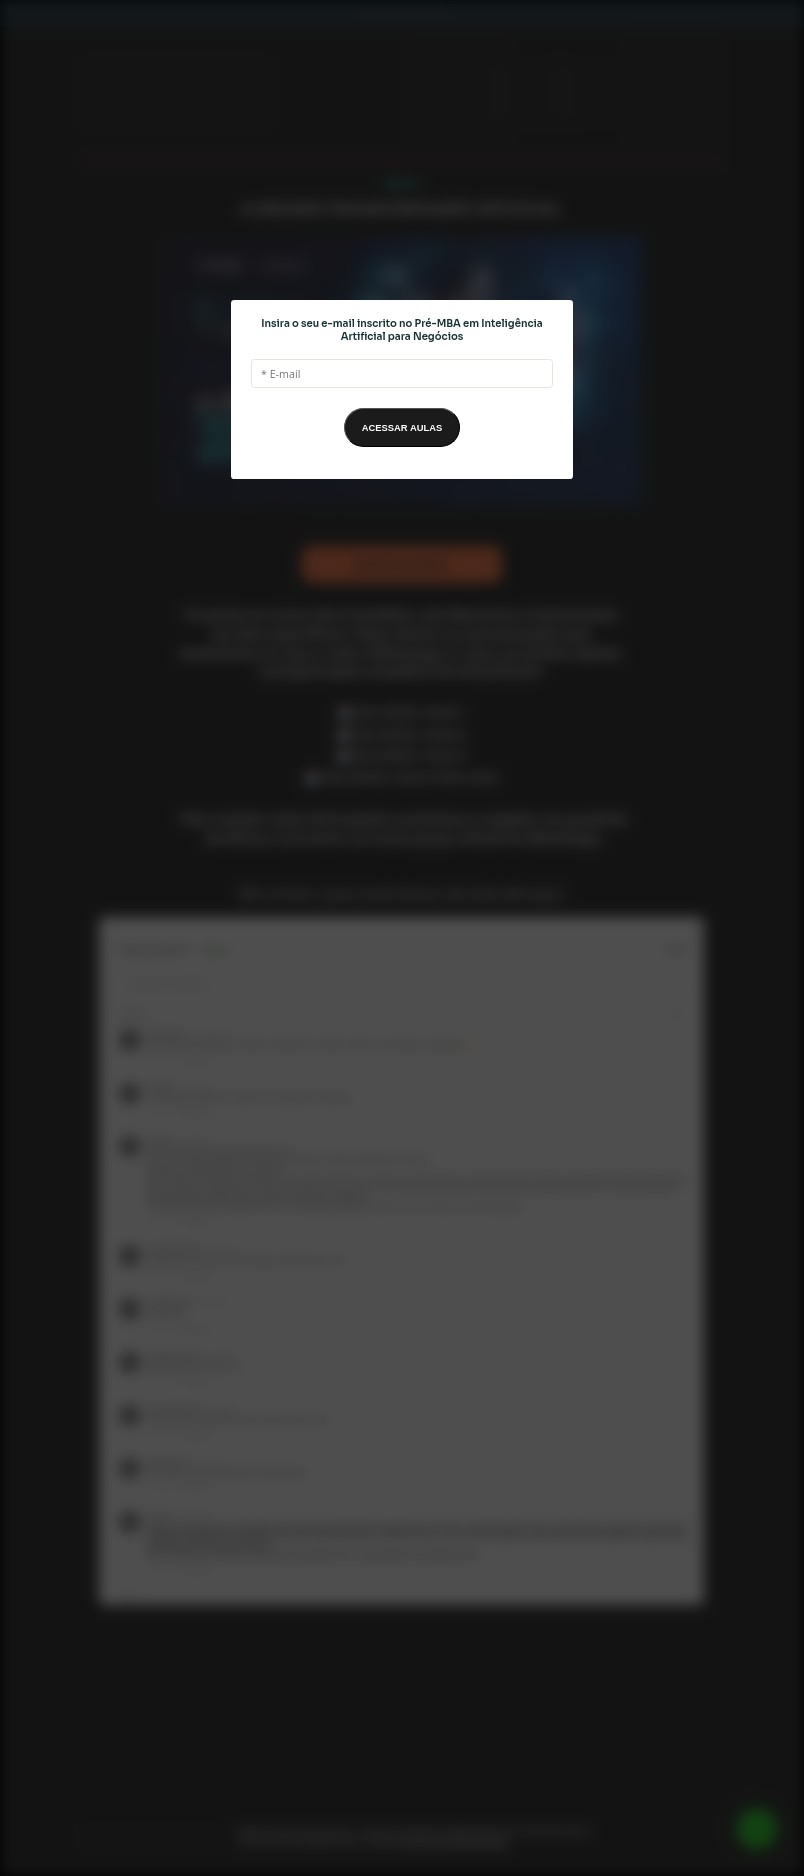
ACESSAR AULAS (402, 428)
